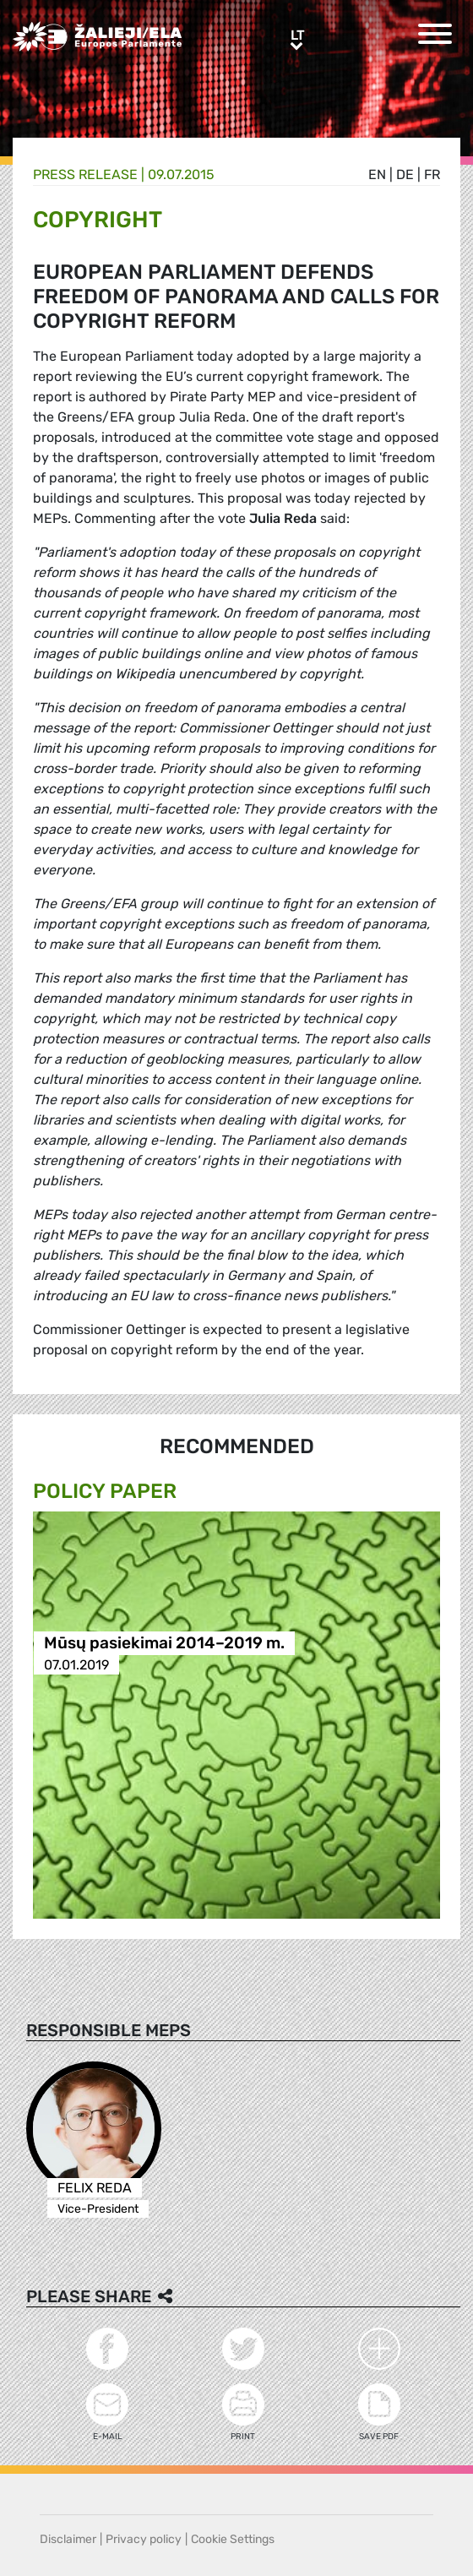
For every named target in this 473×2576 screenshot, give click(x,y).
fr (432, 174)
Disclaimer (68, 2539)
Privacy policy (144, 2539)
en (377, 174)
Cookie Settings (233, 2539)
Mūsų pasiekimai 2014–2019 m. (164, 1643)
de (405, 174)
